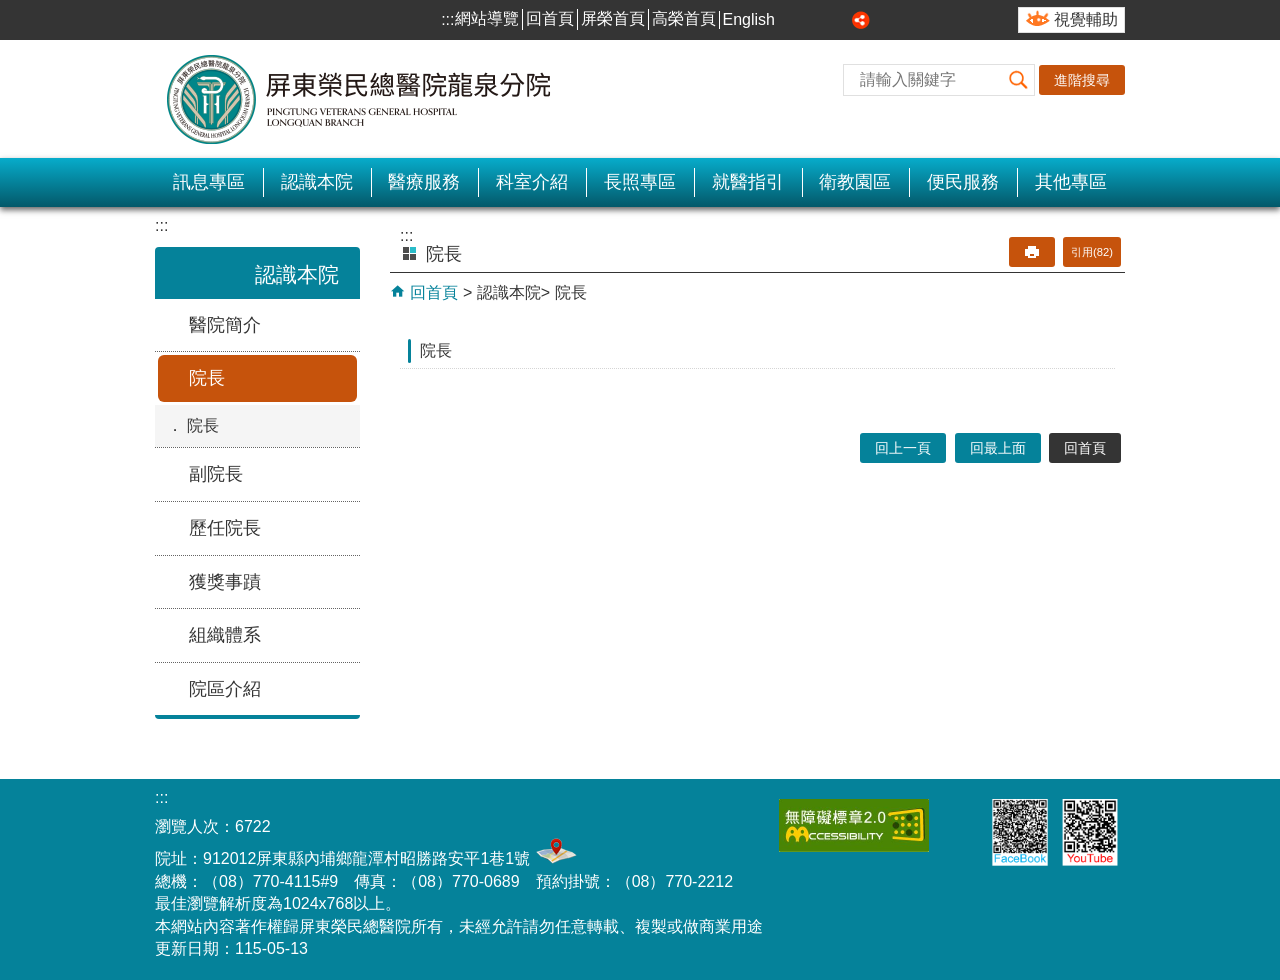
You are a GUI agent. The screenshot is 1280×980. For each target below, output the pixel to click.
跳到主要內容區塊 (10, 10)
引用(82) (1092, 252)
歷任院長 (225, 528)
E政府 (957, 821)
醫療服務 (424, 182)
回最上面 (998, 448)
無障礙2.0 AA (854, 825)
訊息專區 (209, 182)
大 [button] (839, 20)
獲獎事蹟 (225, 582)
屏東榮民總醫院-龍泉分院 (360, 99)
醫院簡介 (225, 325)
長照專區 (640, 182)
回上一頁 (903, 448)
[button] (1019, 80)
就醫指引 (748, 182)
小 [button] (794, 20)
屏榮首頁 (613, 18)
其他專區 (1071, 182)
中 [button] (817, 20)
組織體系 (225, 635)
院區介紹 (225, 689)
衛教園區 (855, 182)
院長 (207, 378)
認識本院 (317, 182)
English (749, 19)
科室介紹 (532, 182)
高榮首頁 (684, 18)
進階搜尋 (1082, 80)
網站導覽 (487, 18)
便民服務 (963, 182)
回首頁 (550, 18)
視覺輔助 (1086, 19)
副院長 (216, 474)
